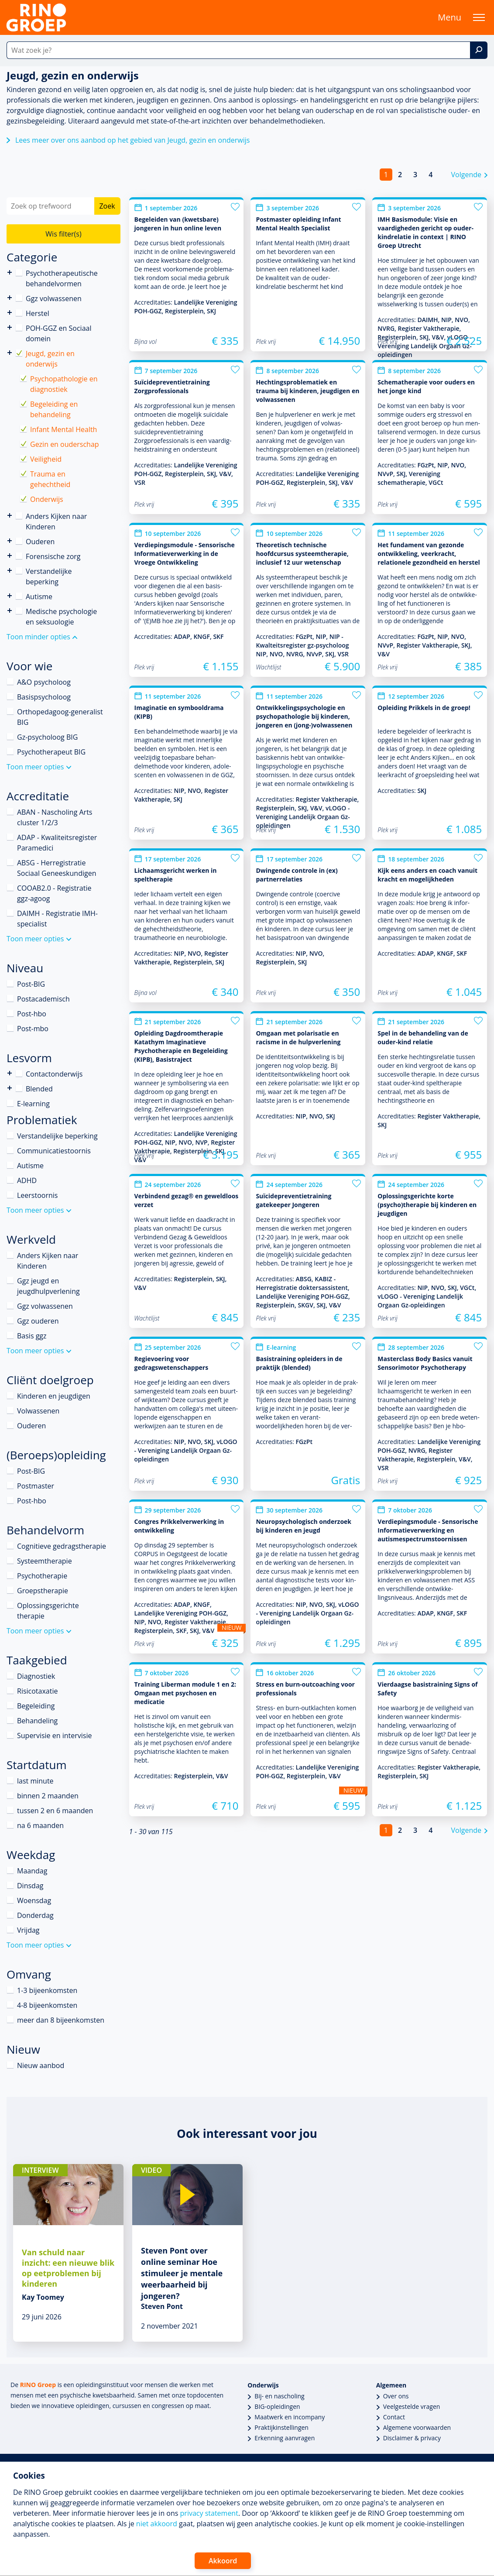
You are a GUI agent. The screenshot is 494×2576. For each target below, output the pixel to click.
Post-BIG (31, 984)
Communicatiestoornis (54, 1151)
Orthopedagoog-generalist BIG (60, 717)
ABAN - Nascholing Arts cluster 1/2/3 (54, 817)
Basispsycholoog (44, 697)
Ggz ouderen (38, 1321)
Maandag (32, 1871)
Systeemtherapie (44, 1561)
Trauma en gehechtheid (50, 479)
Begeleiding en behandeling (54, 409)
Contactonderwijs (10, 1073)
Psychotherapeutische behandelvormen (10, 272)
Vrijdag (28, 1930)
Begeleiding (36, 1706)
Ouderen (40, 541)
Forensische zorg (10, 555)
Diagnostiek (36, 1676)
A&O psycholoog (44, 682)
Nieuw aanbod (40, 2065)
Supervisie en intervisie (54, 1735)
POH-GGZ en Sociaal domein (58, 333)
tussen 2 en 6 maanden (55, 1810)
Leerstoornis (37, 1195)
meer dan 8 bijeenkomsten (60, 2020)
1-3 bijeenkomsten (47, 1990)
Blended (10, 1088)
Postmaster (35, 1486)
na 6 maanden (40, 1825)
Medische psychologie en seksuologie (61, 617)
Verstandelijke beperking (10, 570)
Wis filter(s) (63, 234)
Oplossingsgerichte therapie (48, 1611)
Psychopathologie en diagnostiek (64, 384)
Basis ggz (32, 1336)
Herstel (37, 313)
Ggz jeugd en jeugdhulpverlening (48, 1286)
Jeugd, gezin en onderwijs (50, 359)
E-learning (33, 1103)
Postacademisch (43, 999)
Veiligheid (46, 459)
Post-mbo (32, 1028)
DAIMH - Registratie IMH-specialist (57, 919)
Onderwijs (46, 499)
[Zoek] (478, 50)
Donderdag (35, 1915)
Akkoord (223, 2561)
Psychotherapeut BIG (51, 752)
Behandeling (37, 1720)
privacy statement (209, 2513)
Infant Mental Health (63, 429)
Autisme (39, 596)
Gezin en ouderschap (64, 444)
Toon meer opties (35, 767)
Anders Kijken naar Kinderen (10, 515)
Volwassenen (38, 1411)
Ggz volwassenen (54, 298)
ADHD (27, 1180)
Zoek (107, 206)
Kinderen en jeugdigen (53, 1396)
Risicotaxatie (37, 1691)
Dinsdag (30, 1885)
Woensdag (34, 1900)
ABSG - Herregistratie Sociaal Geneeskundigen (56, 868)
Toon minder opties (38, 636)
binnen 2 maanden (48, 1796)
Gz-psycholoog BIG (47, 737)
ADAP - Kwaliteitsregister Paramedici (57, 843)
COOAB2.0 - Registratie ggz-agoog (54, 893)
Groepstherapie (42, 1590)
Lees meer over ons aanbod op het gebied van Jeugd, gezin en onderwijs (132, 140)
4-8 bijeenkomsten (47, 2005)
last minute (35, 1781)
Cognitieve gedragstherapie (61, 1546)
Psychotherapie (42, 1576)
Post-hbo (31, 1014)
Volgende (466, 174)
